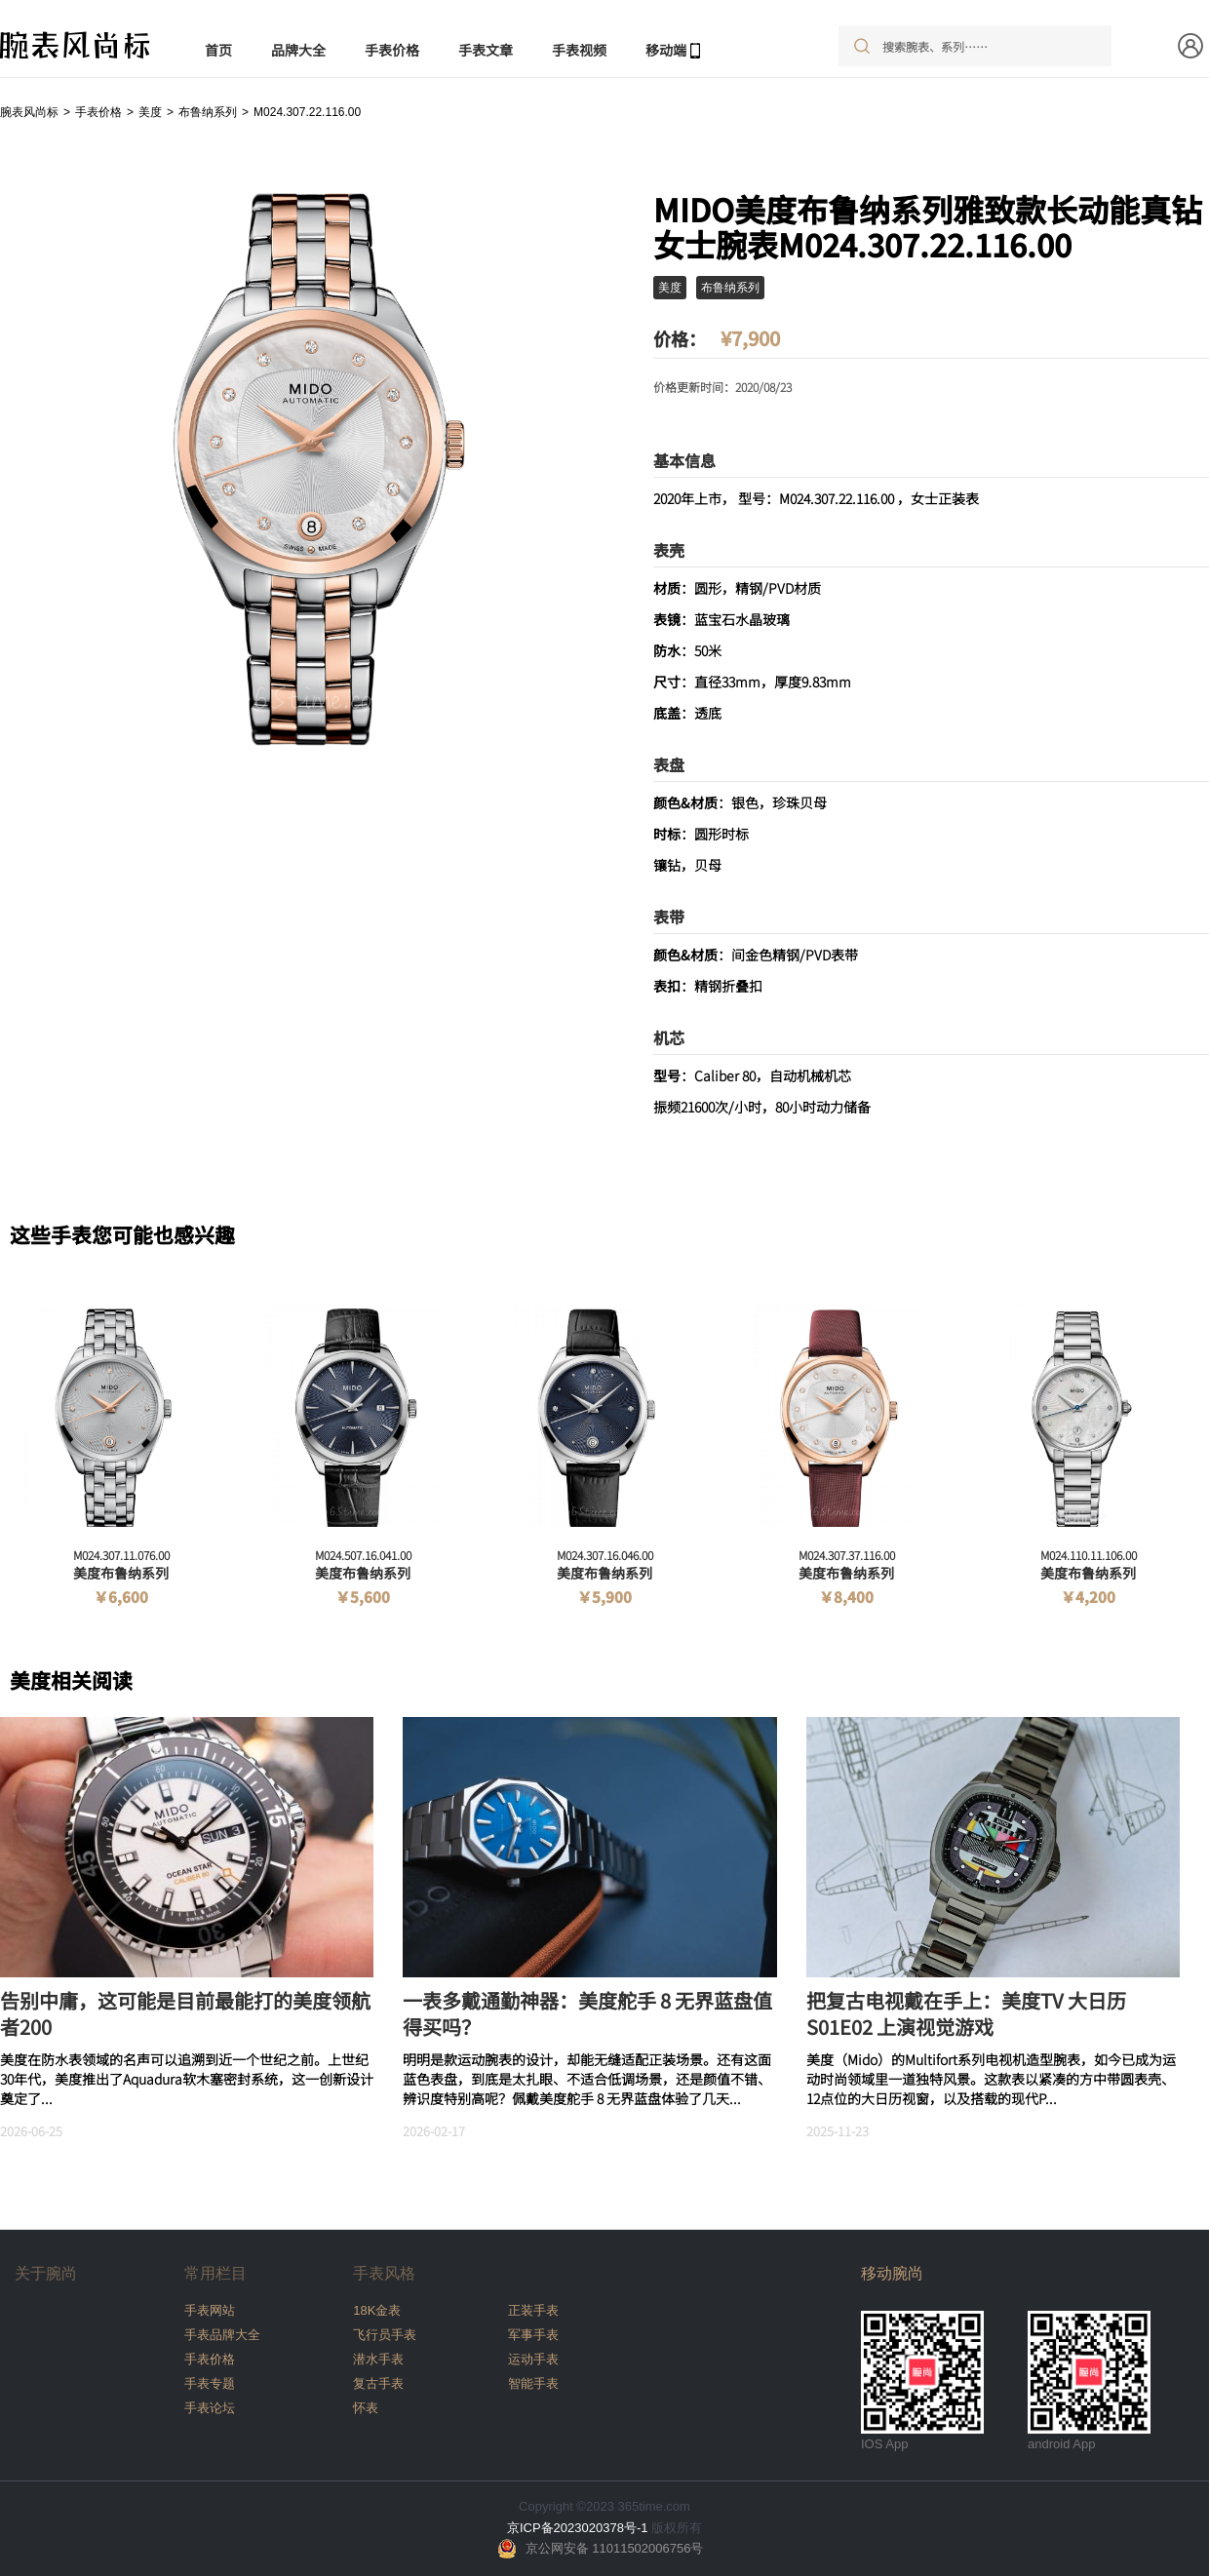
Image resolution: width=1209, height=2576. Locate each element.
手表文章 (485, 49)
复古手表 (378, 2383)
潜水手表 (378, 2359)
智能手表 (533, 2383)
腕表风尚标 (29, 112)
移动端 (665, 49)
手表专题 (209, 2383)
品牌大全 (298, 49)
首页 (218, 49)
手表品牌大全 (222, 2334)
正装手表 (533, 2310)
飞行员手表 (384, 2334)
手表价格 (392, 49)
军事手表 (533, 2334)
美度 (150, 112)
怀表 (365, 2407)
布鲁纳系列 (207, 112)
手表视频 (579, 49)
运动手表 (533, 2359)
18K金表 (377, 2310)
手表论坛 (209, 2407)
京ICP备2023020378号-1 (577, 2527)
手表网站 (209, 2310)
